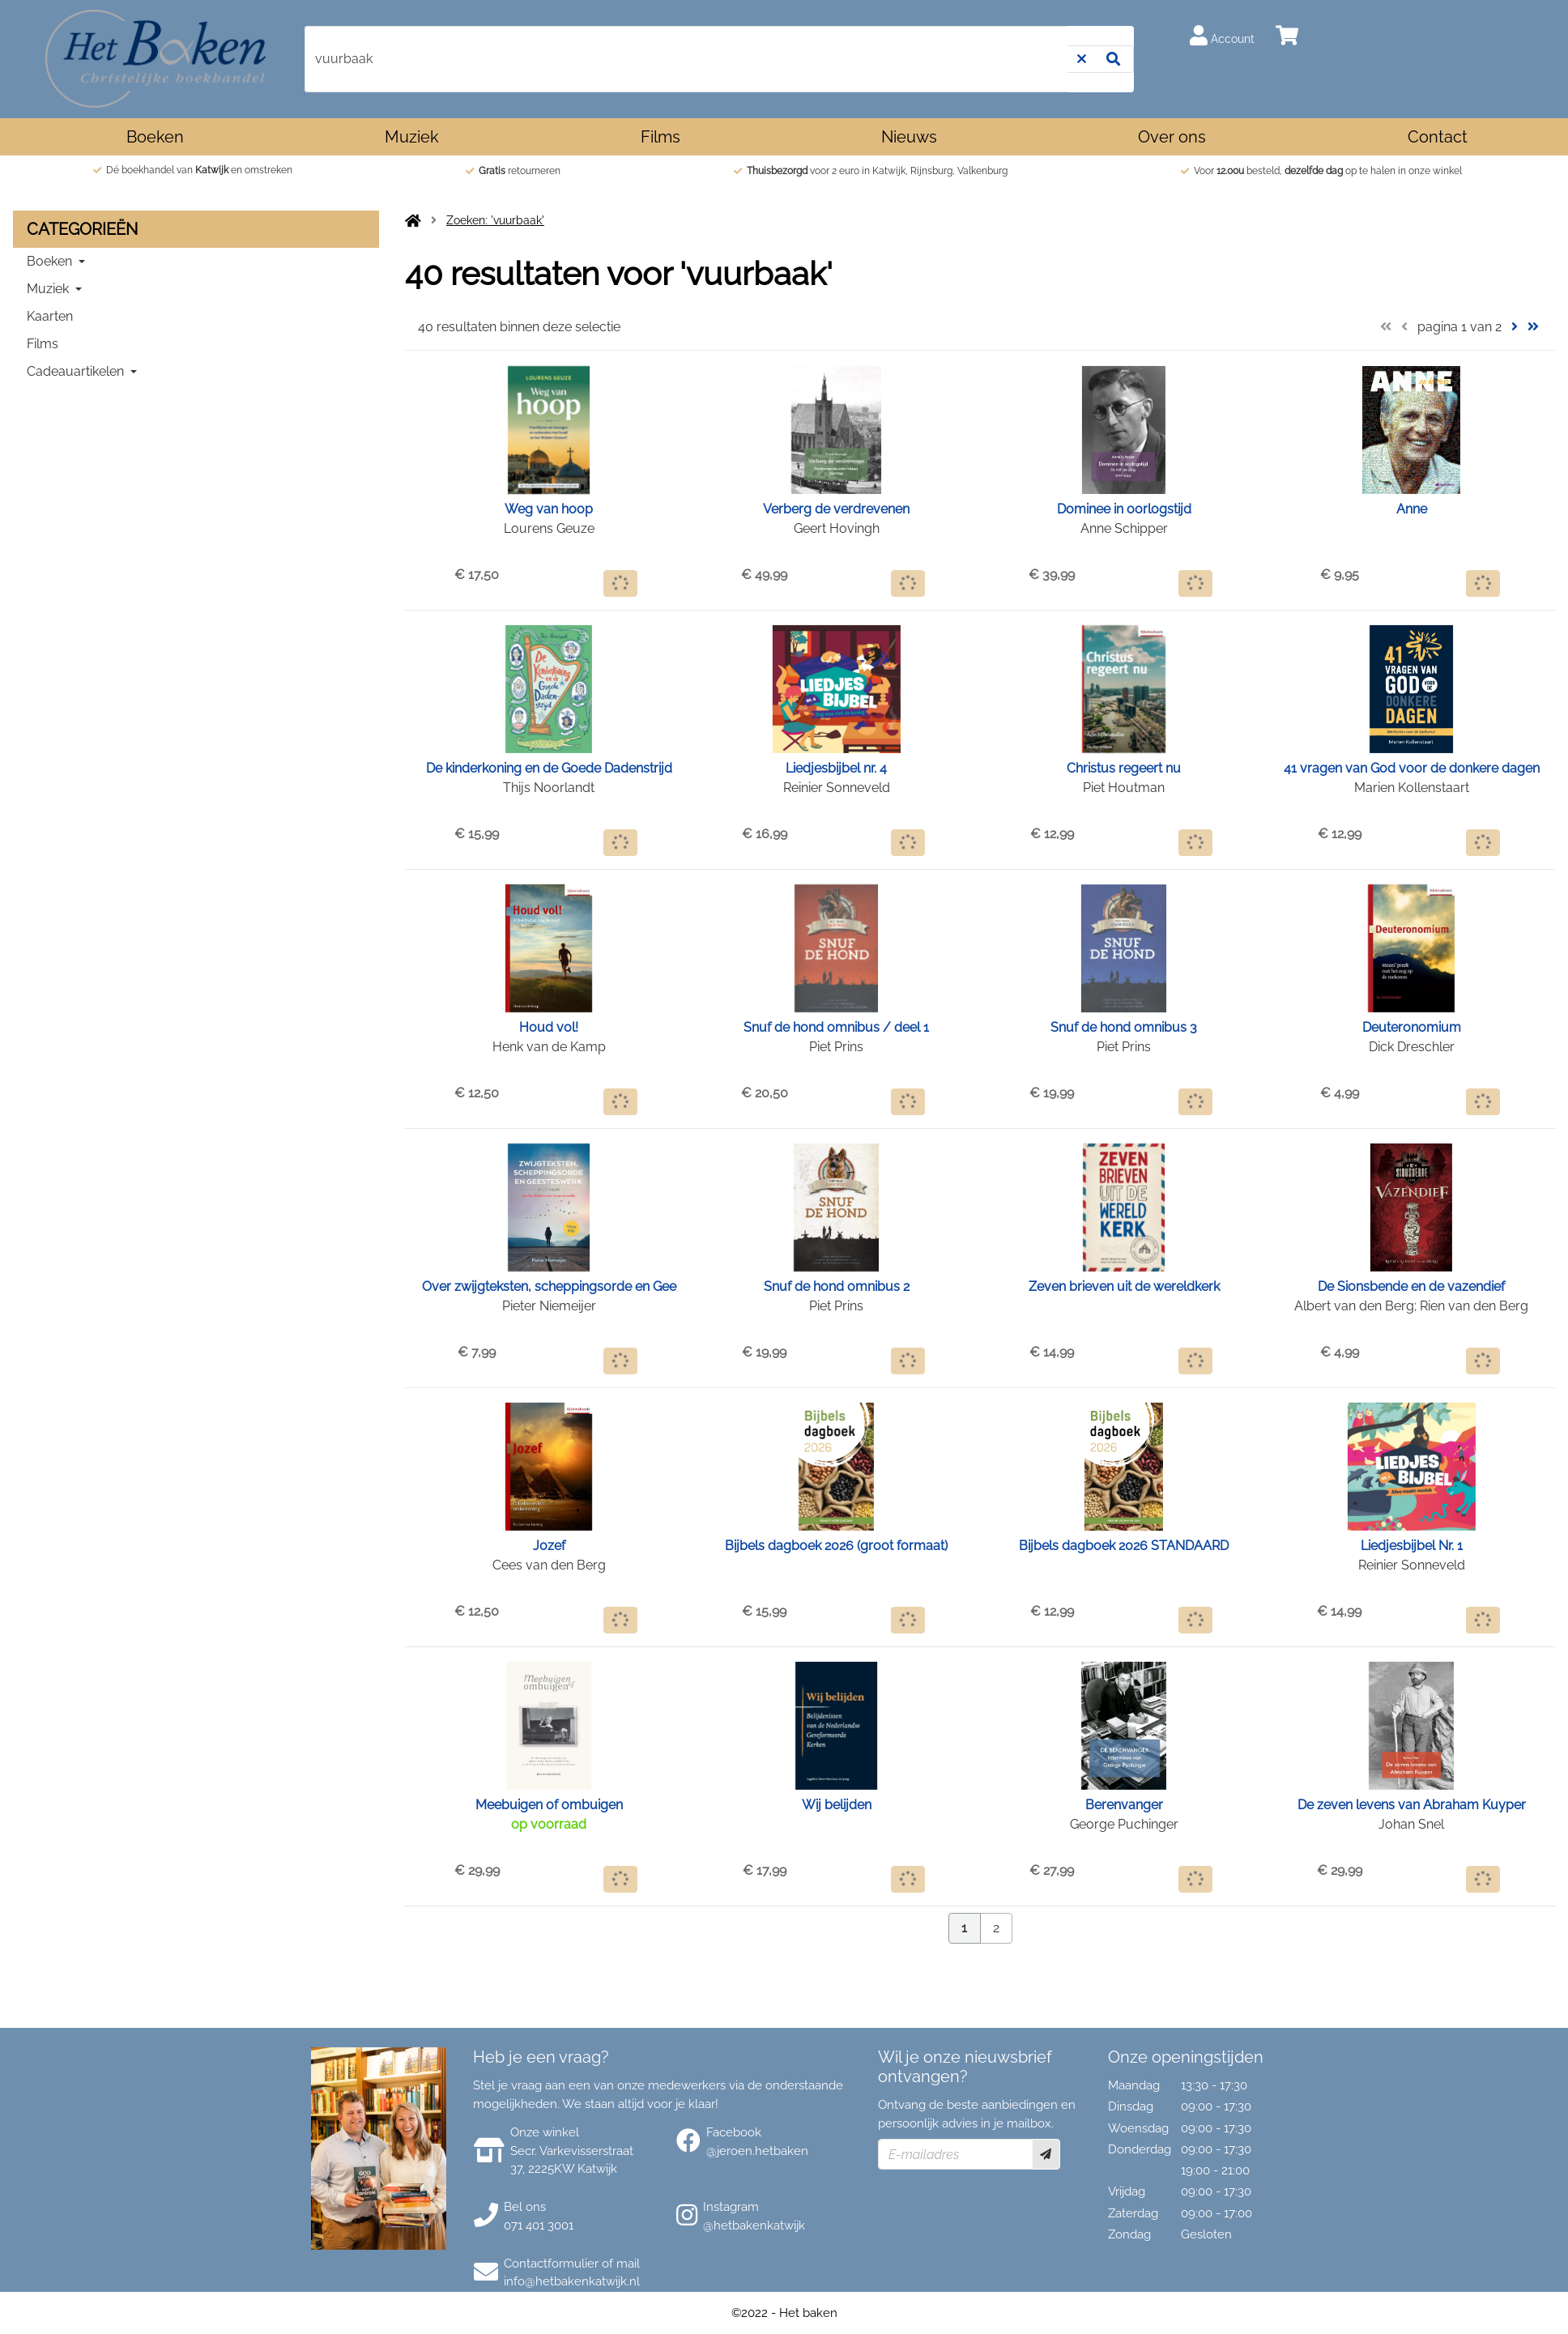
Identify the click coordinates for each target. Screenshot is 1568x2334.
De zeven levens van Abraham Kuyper (1411, 1804)
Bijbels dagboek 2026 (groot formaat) (836, 1545)
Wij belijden (836, 1804)
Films (660, 137)
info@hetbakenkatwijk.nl (572, 2281)
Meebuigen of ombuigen (549, 1804)
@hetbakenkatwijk (754, 2225)
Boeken (155, 137)
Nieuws (909, 137)
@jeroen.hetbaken (757, 2151)
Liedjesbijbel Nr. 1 (1412, 1545)
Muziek (412, 137)
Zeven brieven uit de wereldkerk (1124, 1286)
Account (1222, 35)
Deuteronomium (1411, 1027)
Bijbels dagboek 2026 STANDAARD (1124, 1545)
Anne (1411, 509)
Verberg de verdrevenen (836, 509)
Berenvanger (1124, 1804)
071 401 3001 (538, 2225)
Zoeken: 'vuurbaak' (495, 220)
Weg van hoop (549, 509)
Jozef (549, 1545)
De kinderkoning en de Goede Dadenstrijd (549, 768)
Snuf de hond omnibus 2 (837, 1286)
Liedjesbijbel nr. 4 (836, 768)
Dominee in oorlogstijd (1124, 509)
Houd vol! (548, 1027)
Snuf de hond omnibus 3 (1123, 1027)
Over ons (1172, 137)
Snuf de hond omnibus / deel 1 (836, 1027)
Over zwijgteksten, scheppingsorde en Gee (549, 1286)
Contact (1438, 137)
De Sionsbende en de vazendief (1411, 1286)
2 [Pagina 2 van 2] (996, 1928)
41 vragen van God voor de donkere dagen (1412, 768)
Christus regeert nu (1124, 768)
